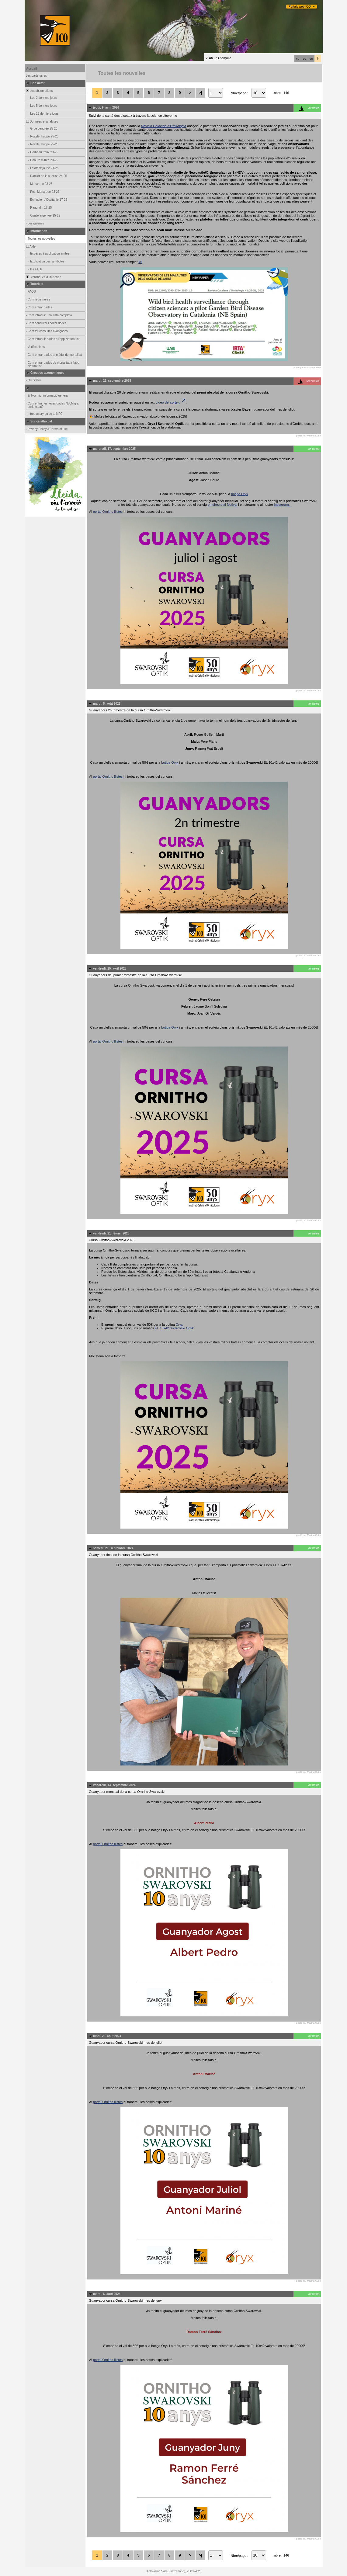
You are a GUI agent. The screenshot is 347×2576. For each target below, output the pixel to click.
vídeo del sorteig (171, 402)
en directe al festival (222, 504)
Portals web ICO (300, 6)
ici (139, 262)
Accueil (31, 68)
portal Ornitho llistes (108, 511)
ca (297, 58)
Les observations (39, 90)
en (311, 58)
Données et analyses (41, 121)
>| (200, 92)
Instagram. (282, 504)
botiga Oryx (239, 494)
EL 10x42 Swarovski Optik (174, 1328)
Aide (30, 246)
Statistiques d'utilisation (43, 277)
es (304, 58)
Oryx (179, 1324)
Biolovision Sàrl (156, 2571)
